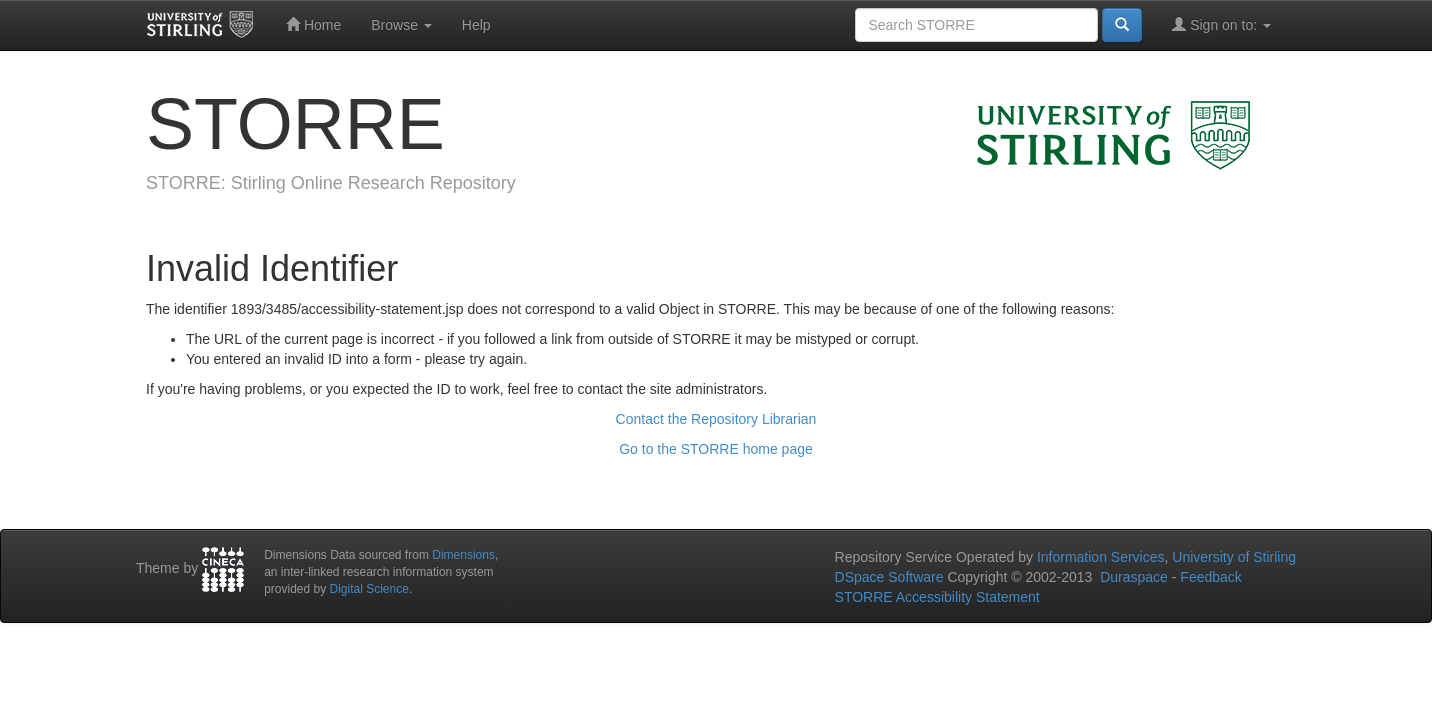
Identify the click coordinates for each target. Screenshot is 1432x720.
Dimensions (463, 555)
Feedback (1210, 577)
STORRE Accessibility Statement (937, 597)
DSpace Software (889, 577)
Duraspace (1134, 577)
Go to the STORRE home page (716, 449)
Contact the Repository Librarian (716, 419)
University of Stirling (1234, 557)
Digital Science (369, 589)
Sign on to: (1221, 24)
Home (313, 24)
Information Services (1101, 557)
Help (476, 25)
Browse (401, 25)
